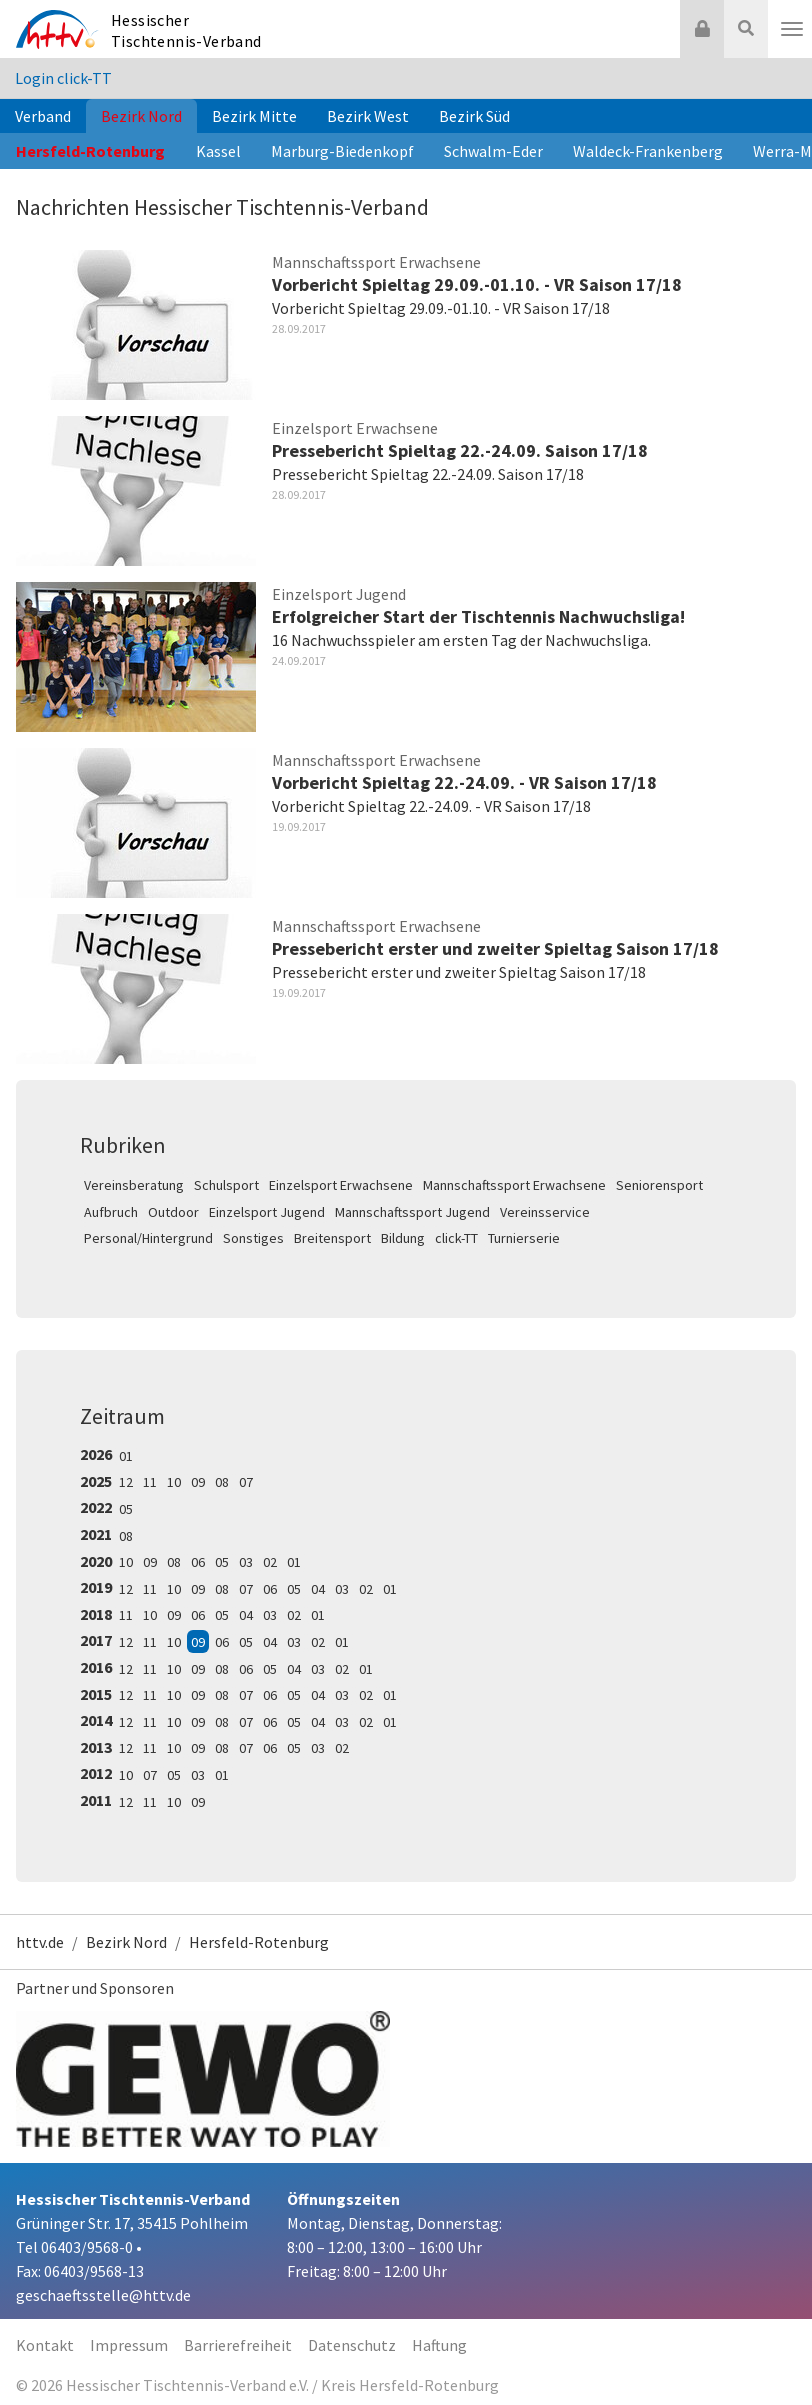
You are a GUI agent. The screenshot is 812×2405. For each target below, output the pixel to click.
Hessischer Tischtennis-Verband (186, 30)
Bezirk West (368, 116)
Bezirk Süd (474, 116)
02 (270, 1562)
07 (246, 1482)
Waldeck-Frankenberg (648, 151)
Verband (43, 116)
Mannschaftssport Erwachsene (514, 1185)
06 (198, 1562)
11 (150, 1482)
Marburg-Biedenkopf (342, 151)
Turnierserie (524, 1238)
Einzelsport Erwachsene (341, 1185)
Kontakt (45, 2345)
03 (246, 1562)
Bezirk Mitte (254, 116)
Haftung (439, 2345)
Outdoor (173, 1212)
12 (126, 1482)
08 (222, 1482)
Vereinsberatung (134, 1185)
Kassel (218, 151)
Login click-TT (63, 78)
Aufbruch (111, 1212)
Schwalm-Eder (493, 151)
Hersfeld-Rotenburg (90, 151)
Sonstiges (253, 1238)
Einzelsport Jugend (267, 1212)
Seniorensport (659, 1185)
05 (126, 1509)
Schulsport (226, 1185)
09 (198, 1482)
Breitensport (332, 1238)
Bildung (403, 1238)
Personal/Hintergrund (148, 1238)
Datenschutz (352, 2345)
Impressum (129, 2345)
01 (126, 1456)
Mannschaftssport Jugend (412, 1212)
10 (174, 1482)
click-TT (456, 1238)
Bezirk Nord (141, 116)
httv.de (40, 1942)
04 (318, 1589)
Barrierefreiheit (238, 2345)
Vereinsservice (545, 1212)
